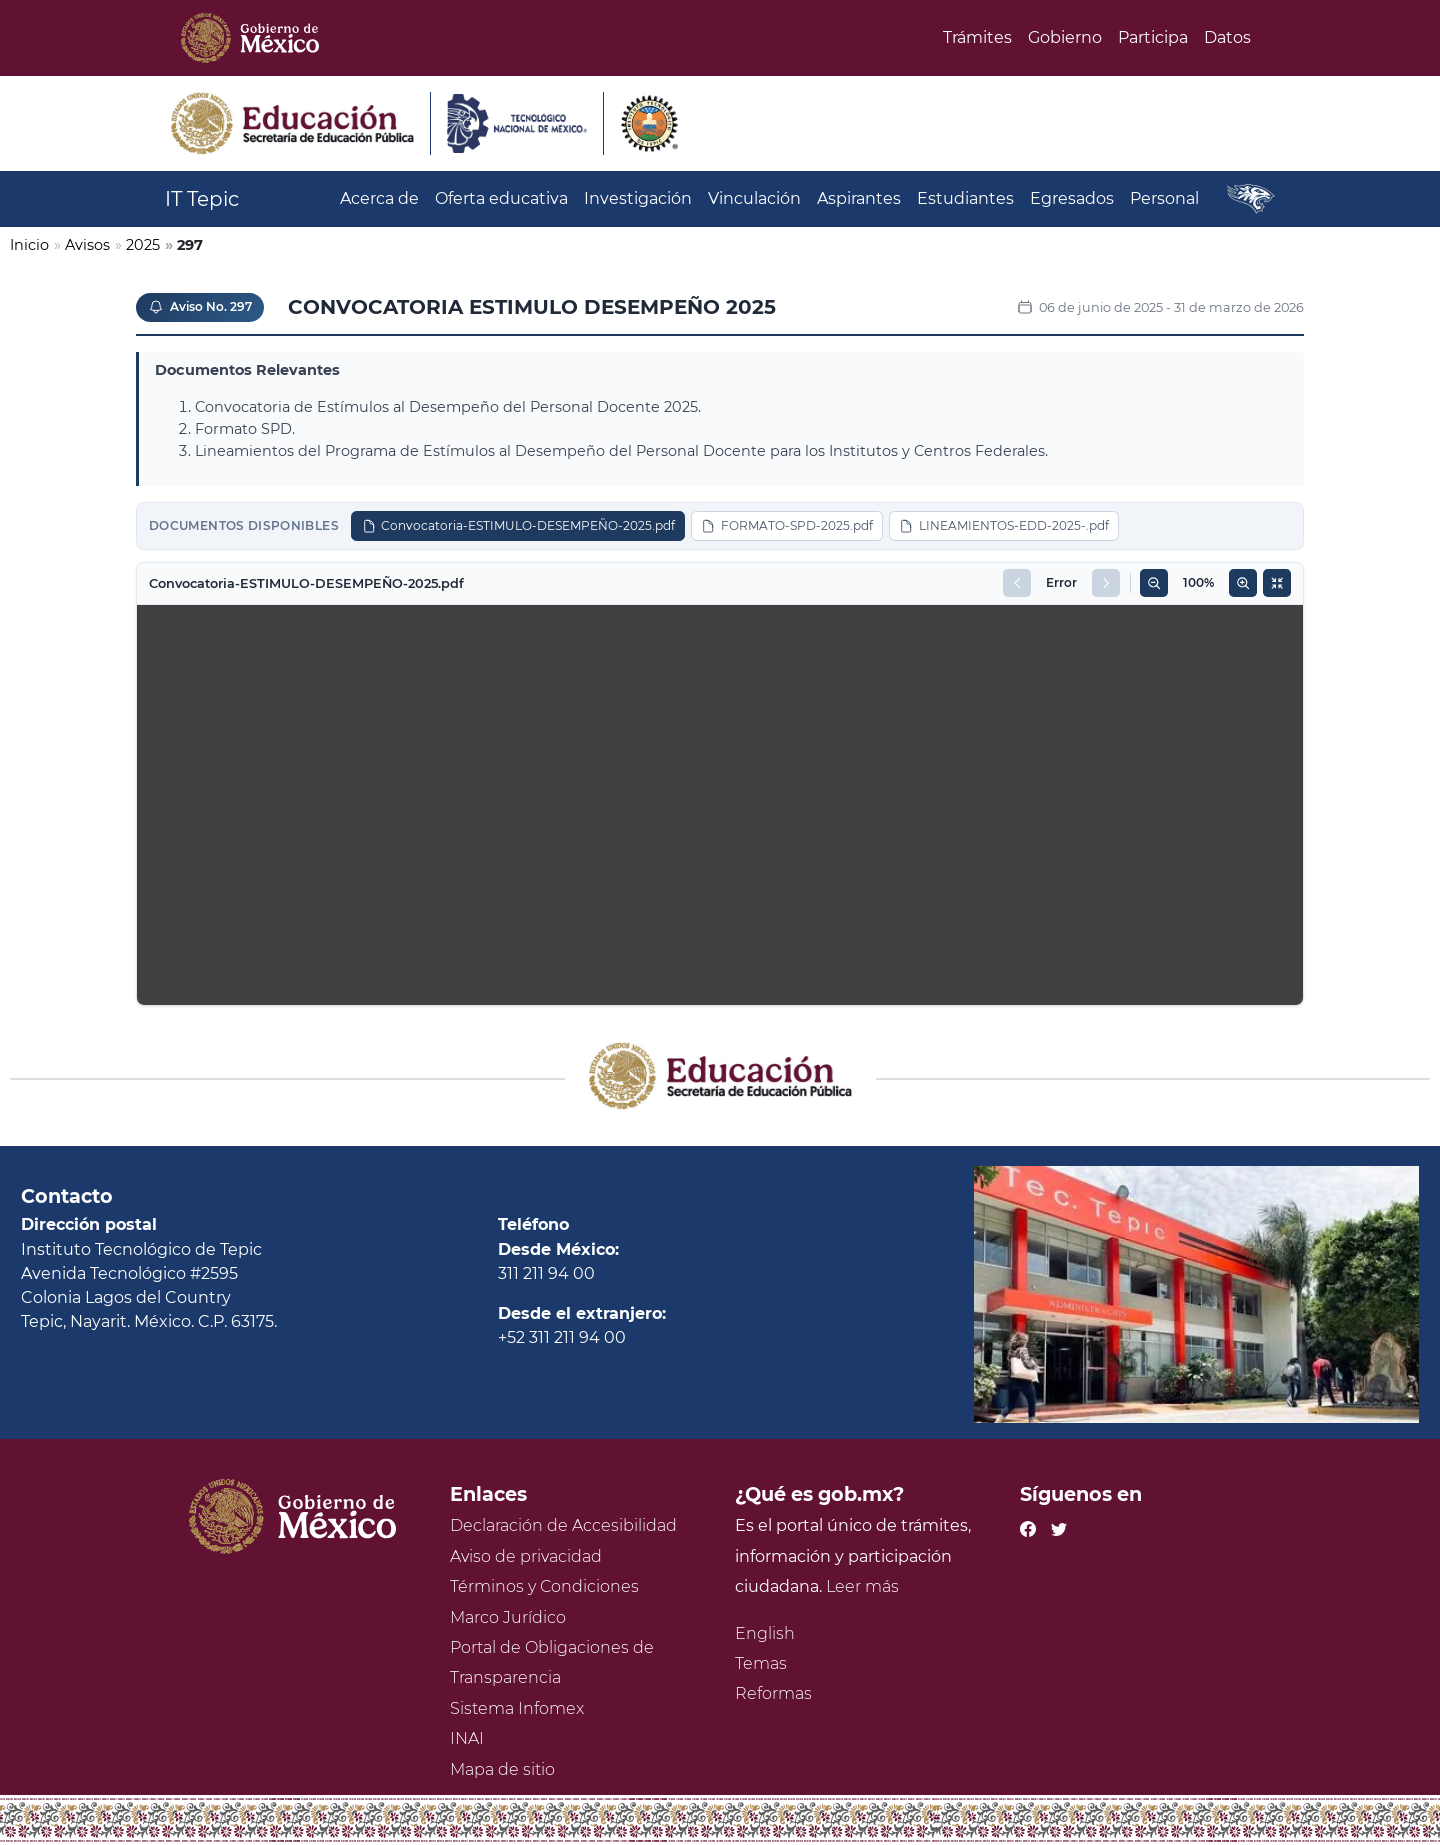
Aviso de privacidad (526, 1556)
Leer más (862, 1586)
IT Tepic (202, 199)
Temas (761, 1663)
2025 (143, 245)
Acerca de (379, 198)
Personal (1164, 198)
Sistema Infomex (517, 1708)
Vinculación (754, 198)
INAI (467, 1738)
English (765, 1633)
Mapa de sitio (502, 1769)
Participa (1153, 37)
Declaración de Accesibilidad (563, 1525)
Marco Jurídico (508, 1617)
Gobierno (1065, 37)
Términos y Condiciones (544, 1586)
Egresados (1072, 198)
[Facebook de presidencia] (1028, 1525)
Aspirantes (859, 198)
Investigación (638, 198)
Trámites (977, 37)
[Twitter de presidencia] (1059, 1525)
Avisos (87, 245)
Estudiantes (965, 198)
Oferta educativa (501, 198)
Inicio (29, 245)
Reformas (773, 1693)
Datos (1227, 37)
